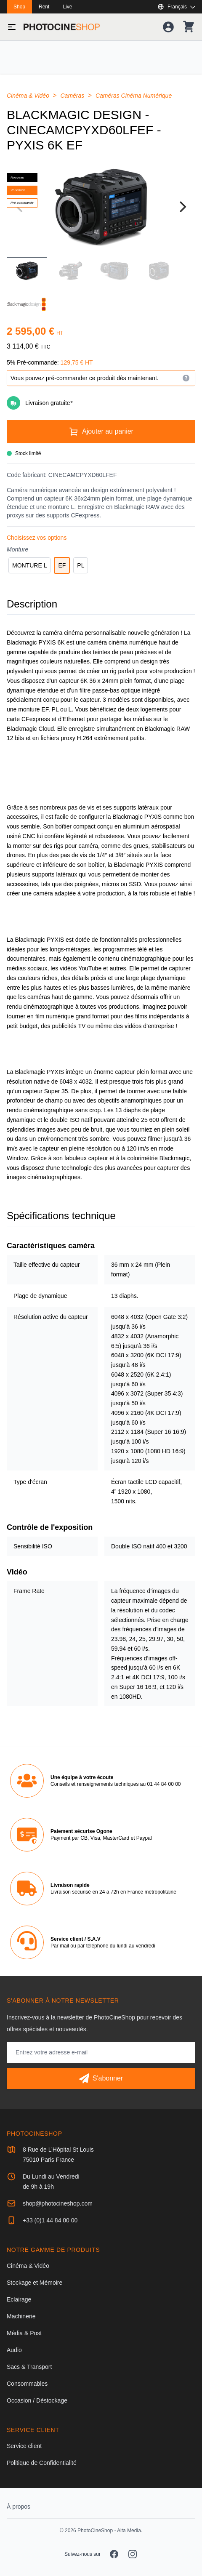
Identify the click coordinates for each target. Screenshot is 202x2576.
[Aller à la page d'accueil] (62, 27)
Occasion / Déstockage (37, 2400)
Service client (24, 2446)
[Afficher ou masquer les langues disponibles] (176, 6)
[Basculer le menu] (12, 27)
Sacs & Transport (29, 2366)
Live (67, 7)
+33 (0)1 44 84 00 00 (50, 2220)
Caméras (73, 95)
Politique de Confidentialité (42, 2462)
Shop (19, 7)
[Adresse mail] (101, 2052)
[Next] (182, 206)
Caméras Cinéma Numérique (134, 95)
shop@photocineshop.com (58, 2203)
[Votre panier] (188, 27)
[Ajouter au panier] (101, 431)
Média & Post (24, 2333)
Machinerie (21, 2316)
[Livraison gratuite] (101, 403)
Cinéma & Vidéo (29, 95)
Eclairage (19, 2299)
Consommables (27, 2383)
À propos (18, 2506)
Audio (14, 2350)
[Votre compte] (168, 27)
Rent (44, 7)
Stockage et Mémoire (34, 2282)
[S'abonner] (101, 2078)
